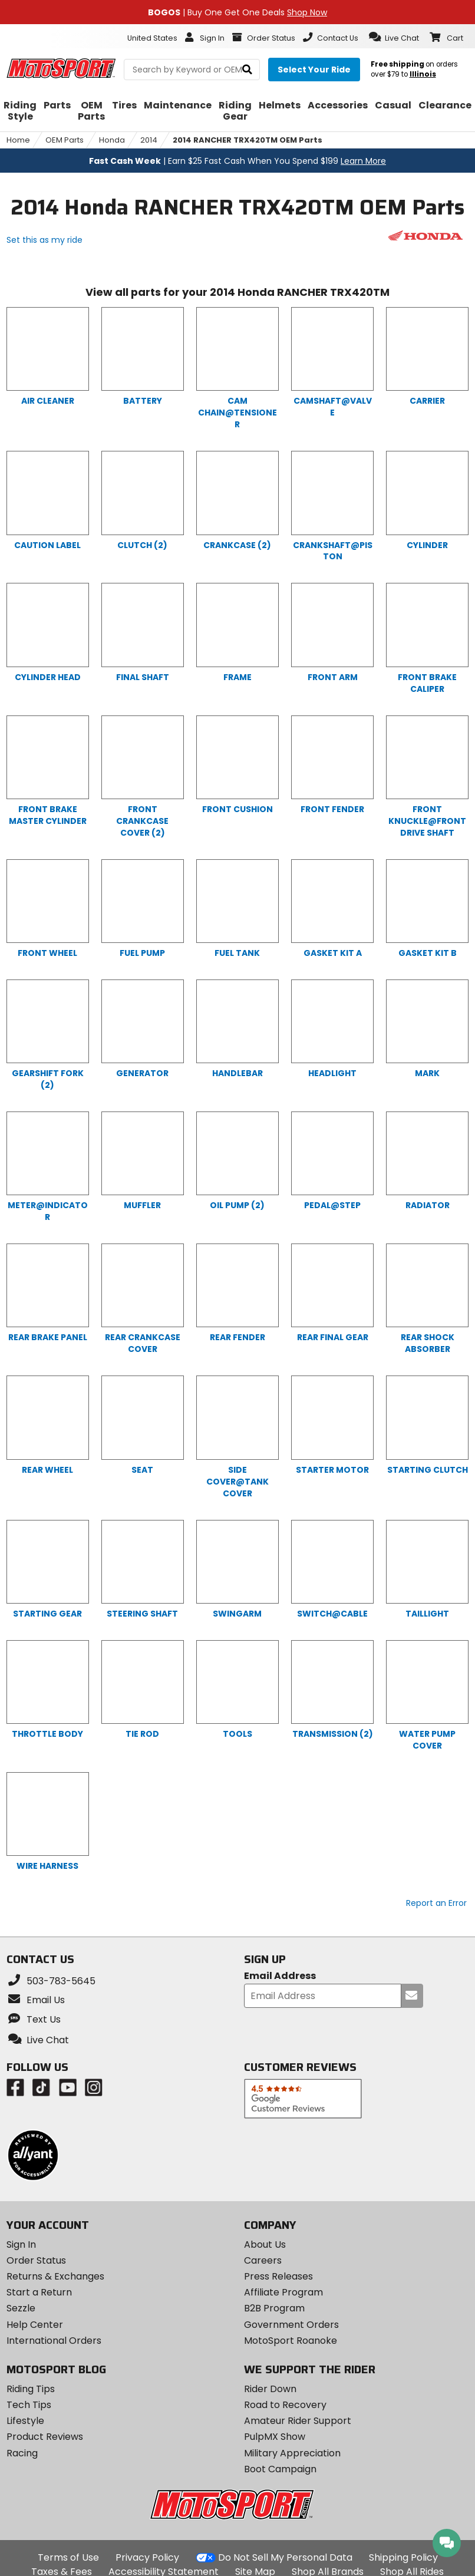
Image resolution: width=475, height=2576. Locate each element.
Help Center (34, 2324)
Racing (22, 2453)
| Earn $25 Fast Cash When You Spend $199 (237, 161)
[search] (247, 70)
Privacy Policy (147, 2557)
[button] (394, 37)
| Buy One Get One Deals (237, 12)
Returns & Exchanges (55, 2276)
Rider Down (270, 2389)
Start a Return (39, 2292)
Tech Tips (28, 2405)
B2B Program (274, 2308)
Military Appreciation (292, 2453)
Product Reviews (44, 2436)
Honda (112, 140)
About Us (265, 2244)
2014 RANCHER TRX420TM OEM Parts (247, 140)
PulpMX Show (274, 2436)
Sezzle (20, 2308)
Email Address (280, 1976)
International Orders (53, 2340)
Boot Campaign (280, 2469)
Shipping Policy (403, 2557)
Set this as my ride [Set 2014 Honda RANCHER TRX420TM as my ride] (44, 240)
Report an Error (436, 1903)
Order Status (36, 2260)
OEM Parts (64, 140)
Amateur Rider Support (297, 2420)
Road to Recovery (285, 2405)
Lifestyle (25, 2420)
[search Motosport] (192, 69)
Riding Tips (30, 2389)
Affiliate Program (283, 2292)
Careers (263, 2260)
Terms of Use (68, 2557)
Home (18, 140)
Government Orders (291, 2324)
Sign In (21, 2244)
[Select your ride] (314, 69)
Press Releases (278, 2276)
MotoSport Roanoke (290, 2340)
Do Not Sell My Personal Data (285, 2557)
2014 (148, 140)
